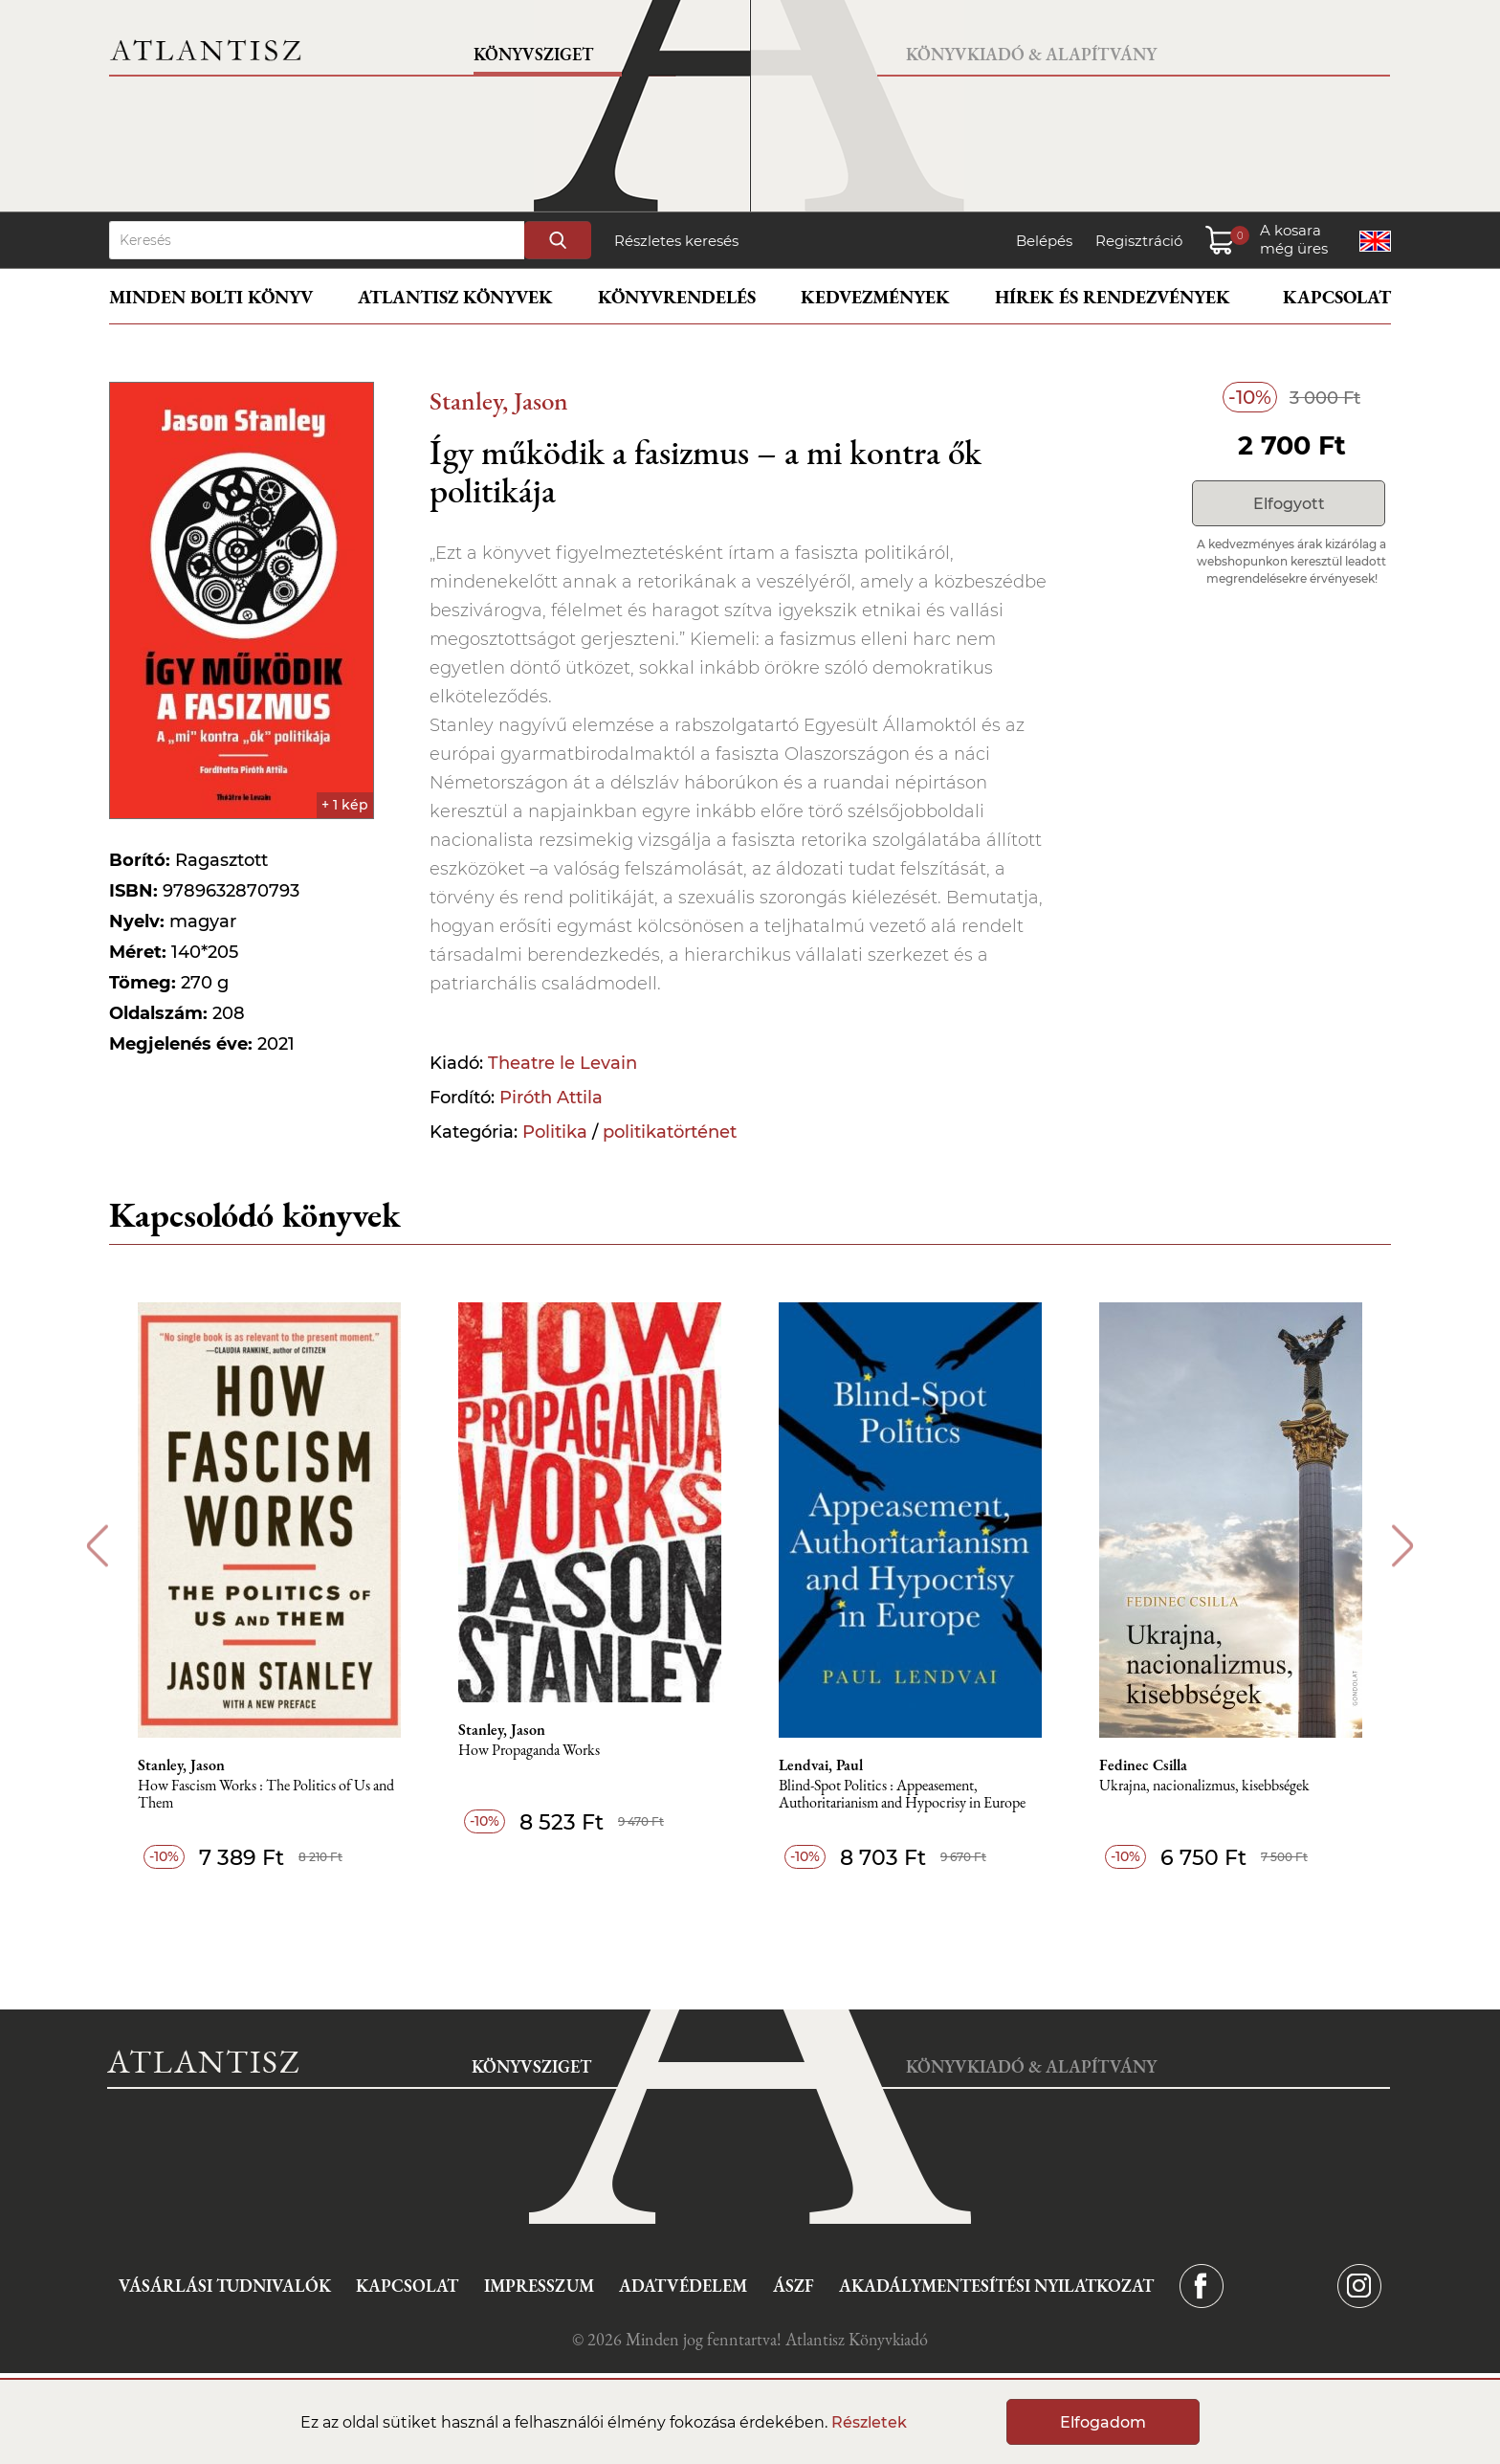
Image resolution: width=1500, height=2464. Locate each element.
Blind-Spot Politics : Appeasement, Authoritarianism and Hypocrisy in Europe (902, 1794)
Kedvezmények (875, 297)
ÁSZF (793, 2286)
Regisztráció (1138, 241)
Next (1403, 1546)
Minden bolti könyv (211, 297)
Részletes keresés (676, 241)
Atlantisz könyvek (455, 297)
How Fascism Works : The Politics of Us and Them (266, 1794)
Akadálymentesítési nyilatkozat (996, 2286)
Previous (97, 1546)
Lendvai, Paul (821, 1765)
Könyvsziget (533, 54)
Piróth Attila (551, 1097)
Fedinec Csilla (1143, 1765)
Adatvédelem (683, 2286)
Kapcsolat (1337, 297)
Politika (554, 1132)
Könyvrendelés (677, 297)
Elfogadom (1103, 2422)
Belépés (1044, 241)
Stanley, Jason (499, 400)
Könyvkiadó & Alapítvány (1031, 54)
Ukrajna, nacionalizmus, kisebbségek (1204, 1786)
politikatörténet (670, 1132)
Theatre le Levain (562, 1063)
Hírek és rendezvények (1112, 297)
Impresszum (539, 2286)
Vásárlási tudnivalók (225, 2286)
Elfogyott (1289, 504)
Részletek (869, 2422)
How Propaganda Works (529, 1751)
